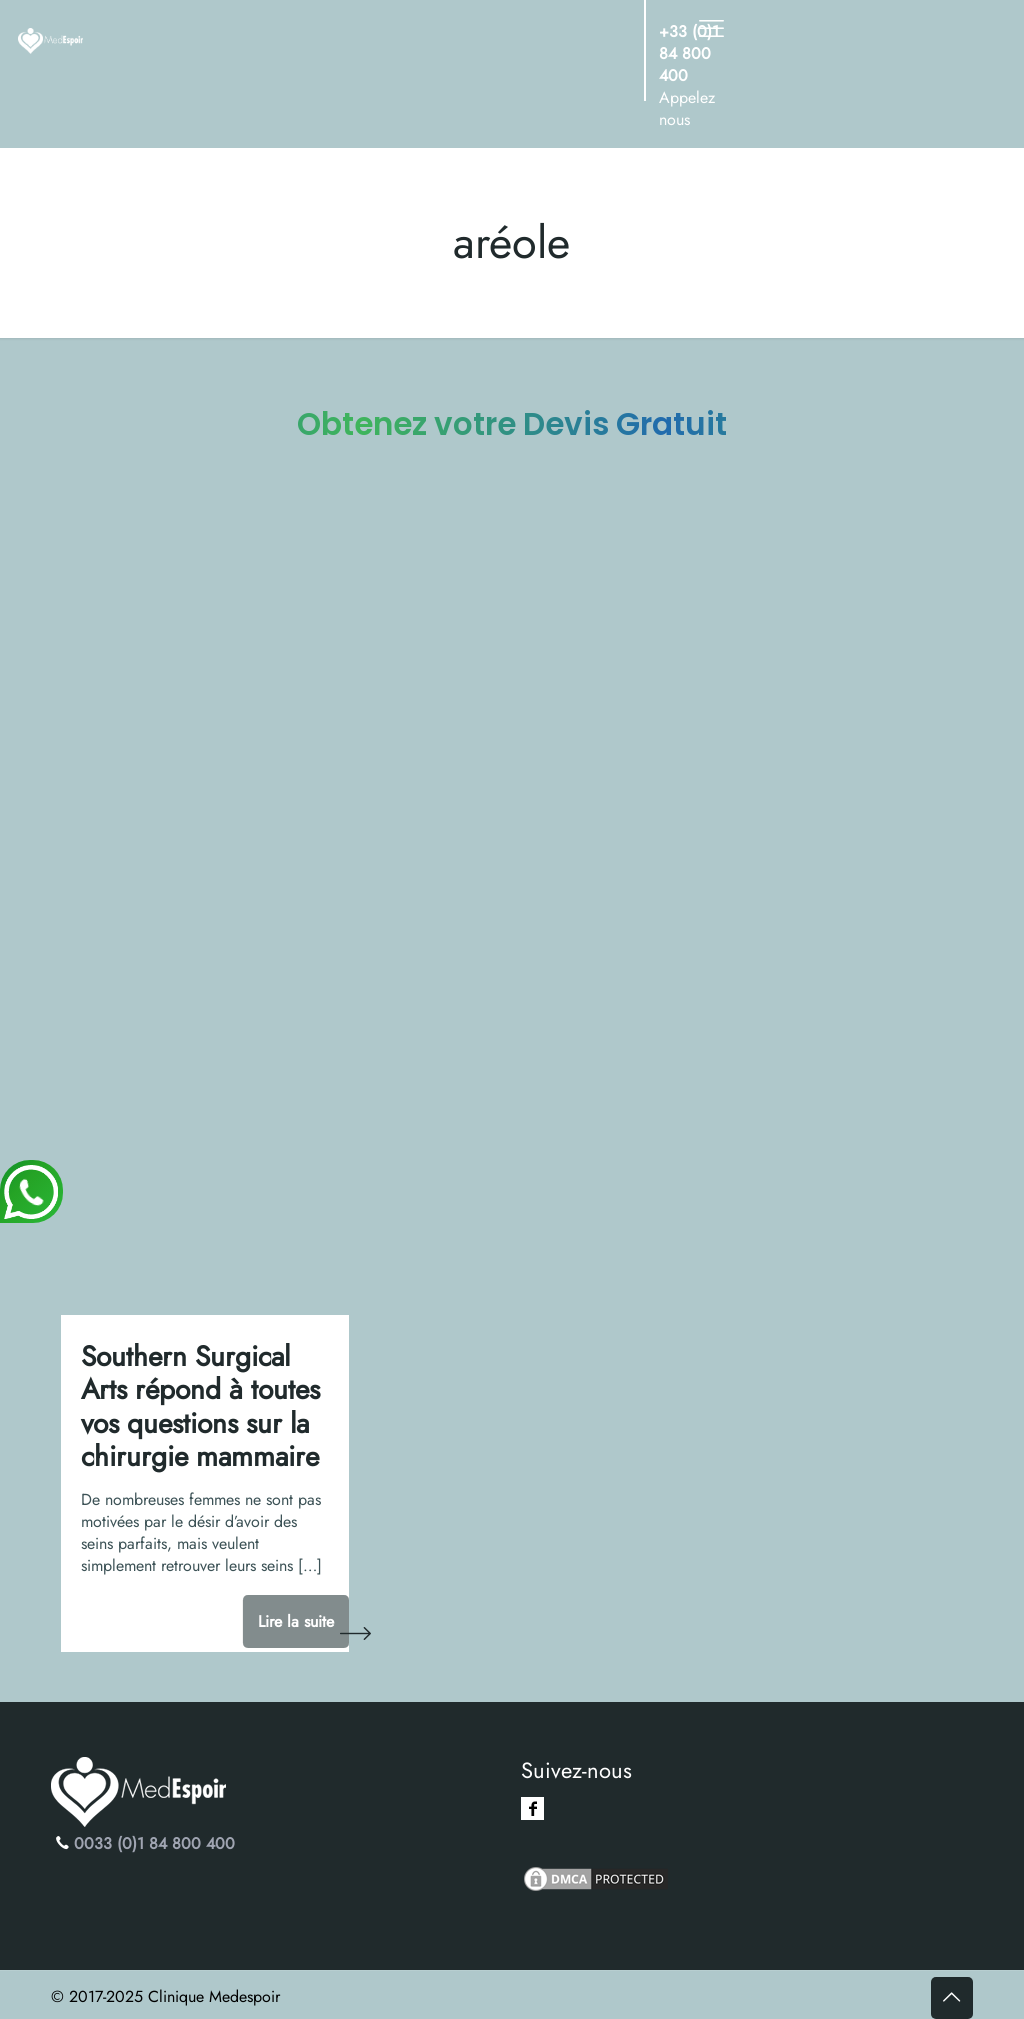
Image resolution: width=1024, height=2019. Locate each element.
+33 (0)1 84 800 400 (689, 53)
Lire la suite (296, 1621)
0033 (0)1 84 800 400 (154, 1843)
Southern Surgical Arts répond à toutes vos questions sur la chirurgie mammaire (200, 1407)
